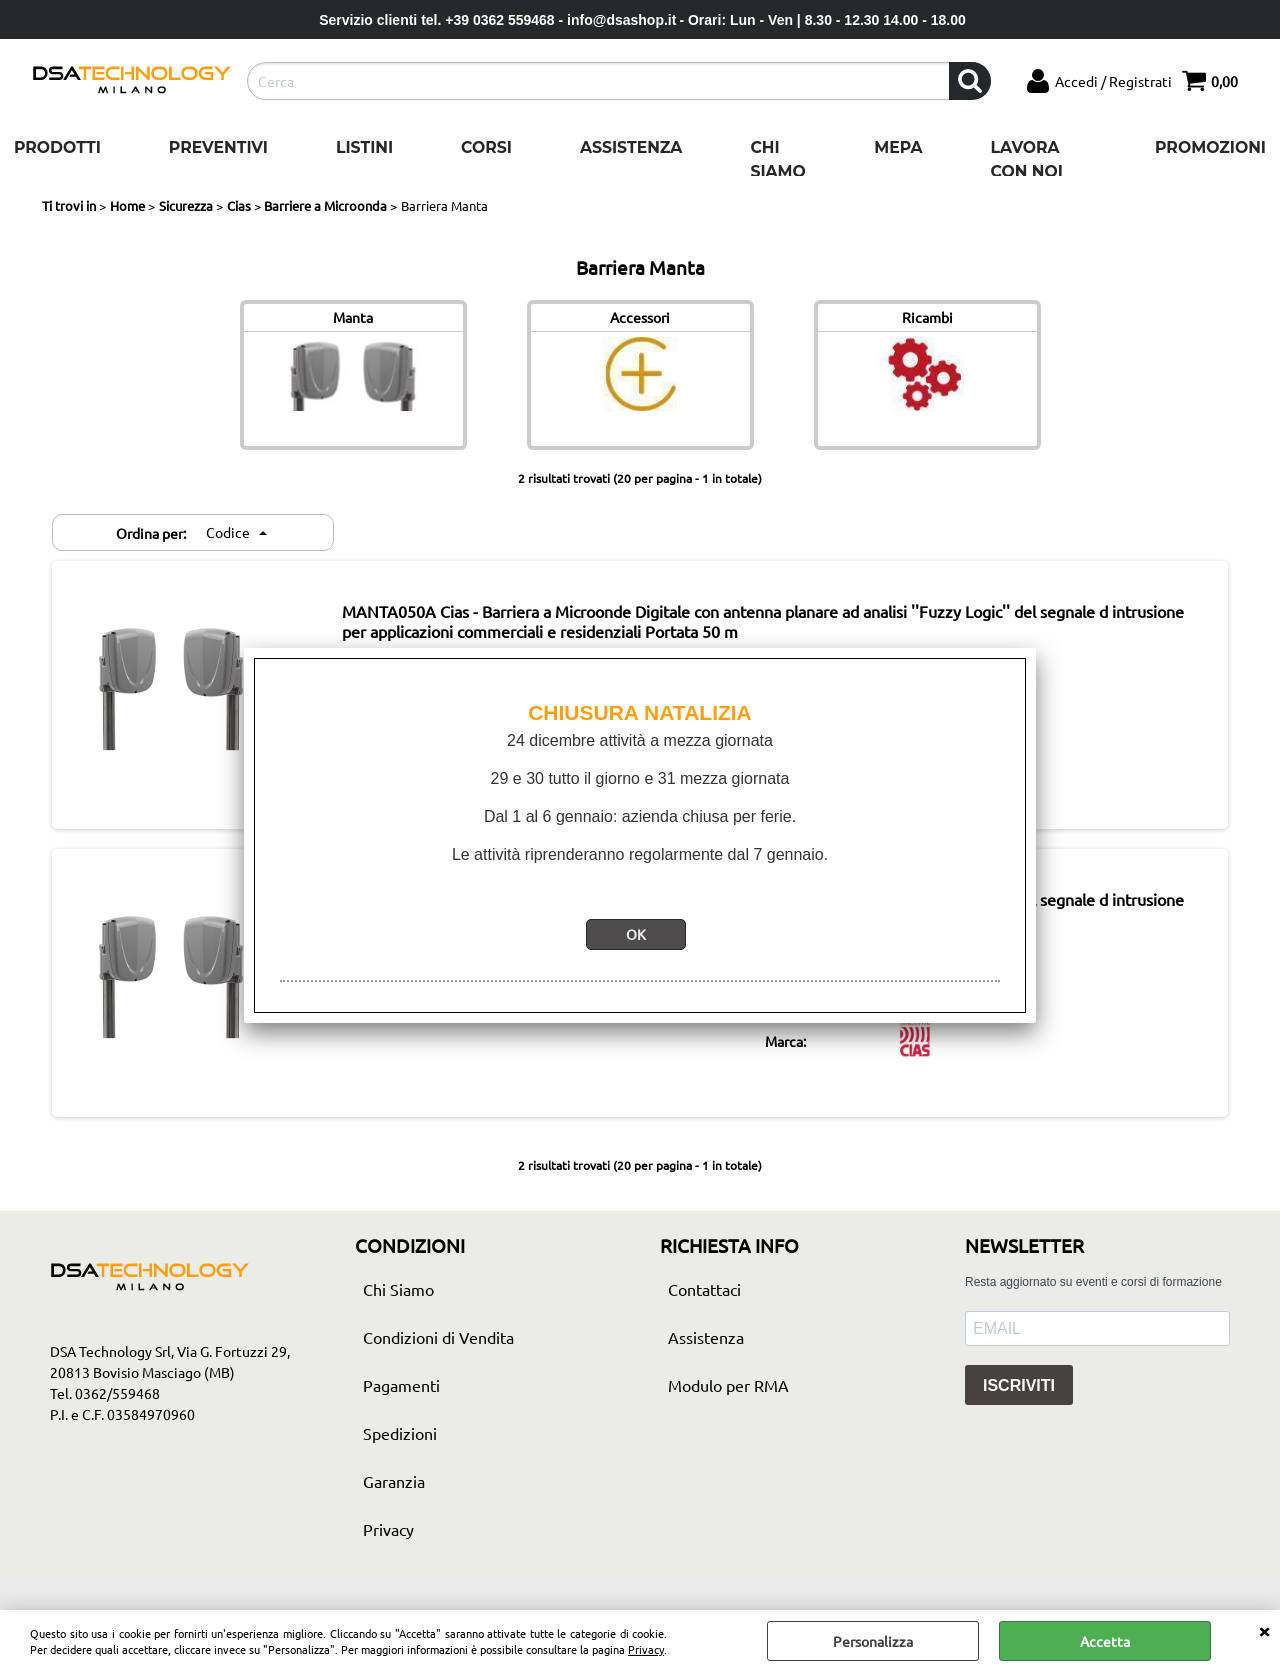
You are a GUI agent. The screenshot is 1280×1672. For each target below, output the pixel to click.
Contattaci (704, 1289)
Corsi (486, 147)
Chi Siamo (777, 159)
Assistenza (631, 147)
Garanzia (394, 1481)
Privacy (646, 1649)
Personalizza (873, 1641)
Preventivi (218, 147)
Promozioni (1210, 147)
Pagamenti (401, 1385)
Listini (364, 147)
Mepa (898, 147)
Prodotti (57, 147)
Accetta (1105, 1641)
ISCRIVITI (1019, 1385)
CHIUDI (1264, 1630)
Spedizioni (400, 1433)
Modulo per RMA (728, 1385)
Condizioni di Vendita (438, 1337)
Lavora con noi (1027, 159)
